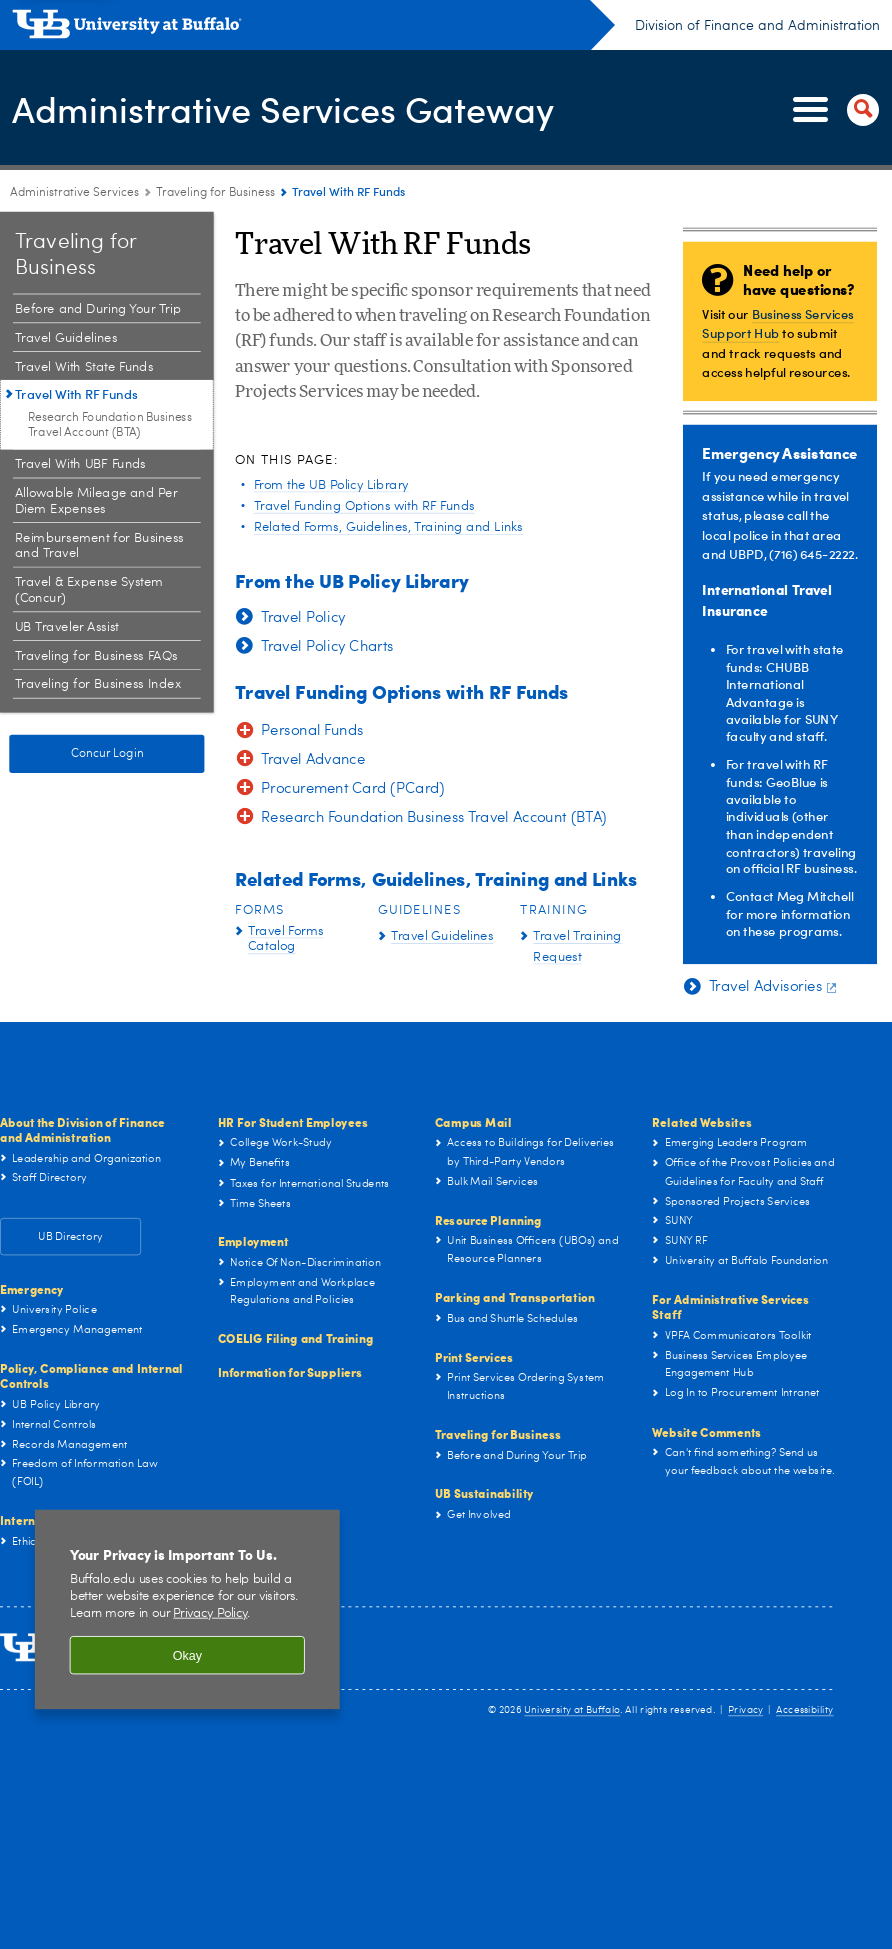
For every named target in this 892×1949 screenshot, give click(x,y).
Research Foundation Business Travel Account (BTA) (434, 818)
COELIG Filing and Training (296, 1338)
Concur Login (107, 754)
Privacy (745, 1710)
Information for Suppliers (290, 1371)
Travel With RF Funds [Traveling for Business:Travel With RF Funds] (76, 394)
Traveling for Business (498, 1433)
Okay (187, 1655)
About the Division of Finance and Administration (82, 1129)
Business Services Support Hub (777, 322)
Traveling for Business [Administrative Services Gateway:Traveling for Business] (215, 193)
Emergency (32, 1288)
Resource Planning (488, 1219)
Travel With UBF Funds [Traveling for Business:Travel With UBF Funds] (80, 464)
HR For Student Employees (293, 1121)
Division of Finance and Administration (757, 26)
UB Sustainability (484, 1493)
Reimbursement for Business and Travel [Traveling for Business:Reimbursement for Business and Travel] (99, 545)
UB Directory (70, 1236)
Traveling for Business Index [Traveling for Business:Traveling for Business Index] (98, 684)
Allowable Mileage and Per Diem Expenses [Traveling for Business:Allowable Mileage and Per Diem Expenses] (96, 501)
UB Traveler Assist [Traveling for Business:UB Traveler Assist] (67, 627)
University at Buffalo (572, 1710)
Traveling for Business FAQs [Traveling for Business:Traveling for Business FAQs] (96, 655)
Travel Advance (313, 760)
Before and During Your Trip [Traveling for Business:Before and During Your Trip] (98, 309)
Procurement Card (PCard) (353, 789)
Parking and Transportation (515, 1296)
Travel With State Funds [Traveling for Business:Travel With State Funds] (84, 366)
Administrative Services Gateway (283, 108)
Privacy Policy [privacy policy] (210, 1613)
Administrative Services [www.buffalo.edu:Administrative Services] (74, 193)
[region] (187, 1609)
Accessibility (804, 1710)
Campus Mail (473, 1121)
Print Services (474, 1356)
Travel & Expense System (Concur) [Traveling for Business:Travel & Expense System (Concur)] (89, 590)
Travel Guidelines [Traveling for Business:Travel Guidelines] (66, 338)
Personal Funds (312, 731)
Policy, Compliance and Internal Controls (91, 1375)
